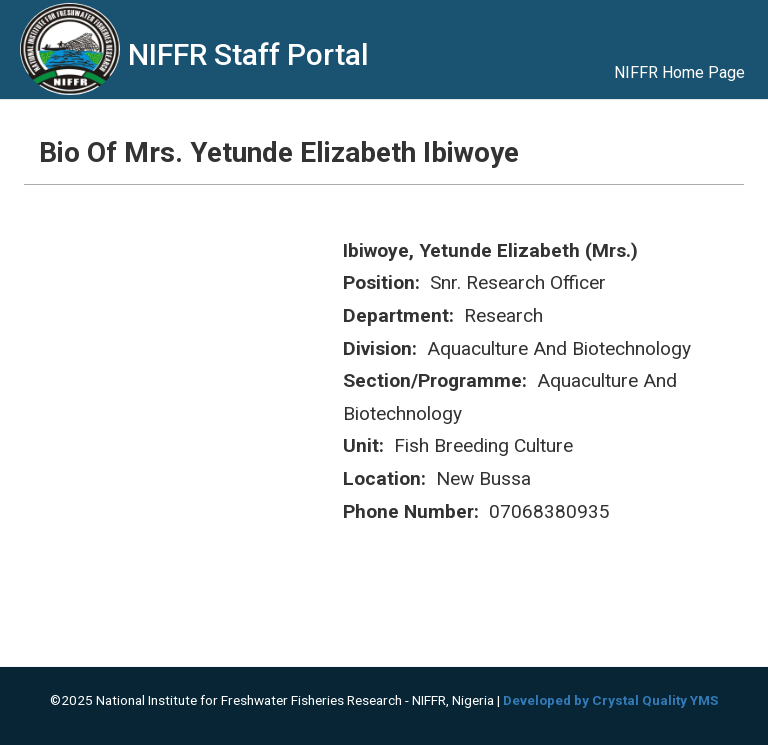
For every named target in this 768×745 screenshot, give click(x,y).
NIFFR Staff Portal (248, 54)
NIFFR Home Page (679, 72)
